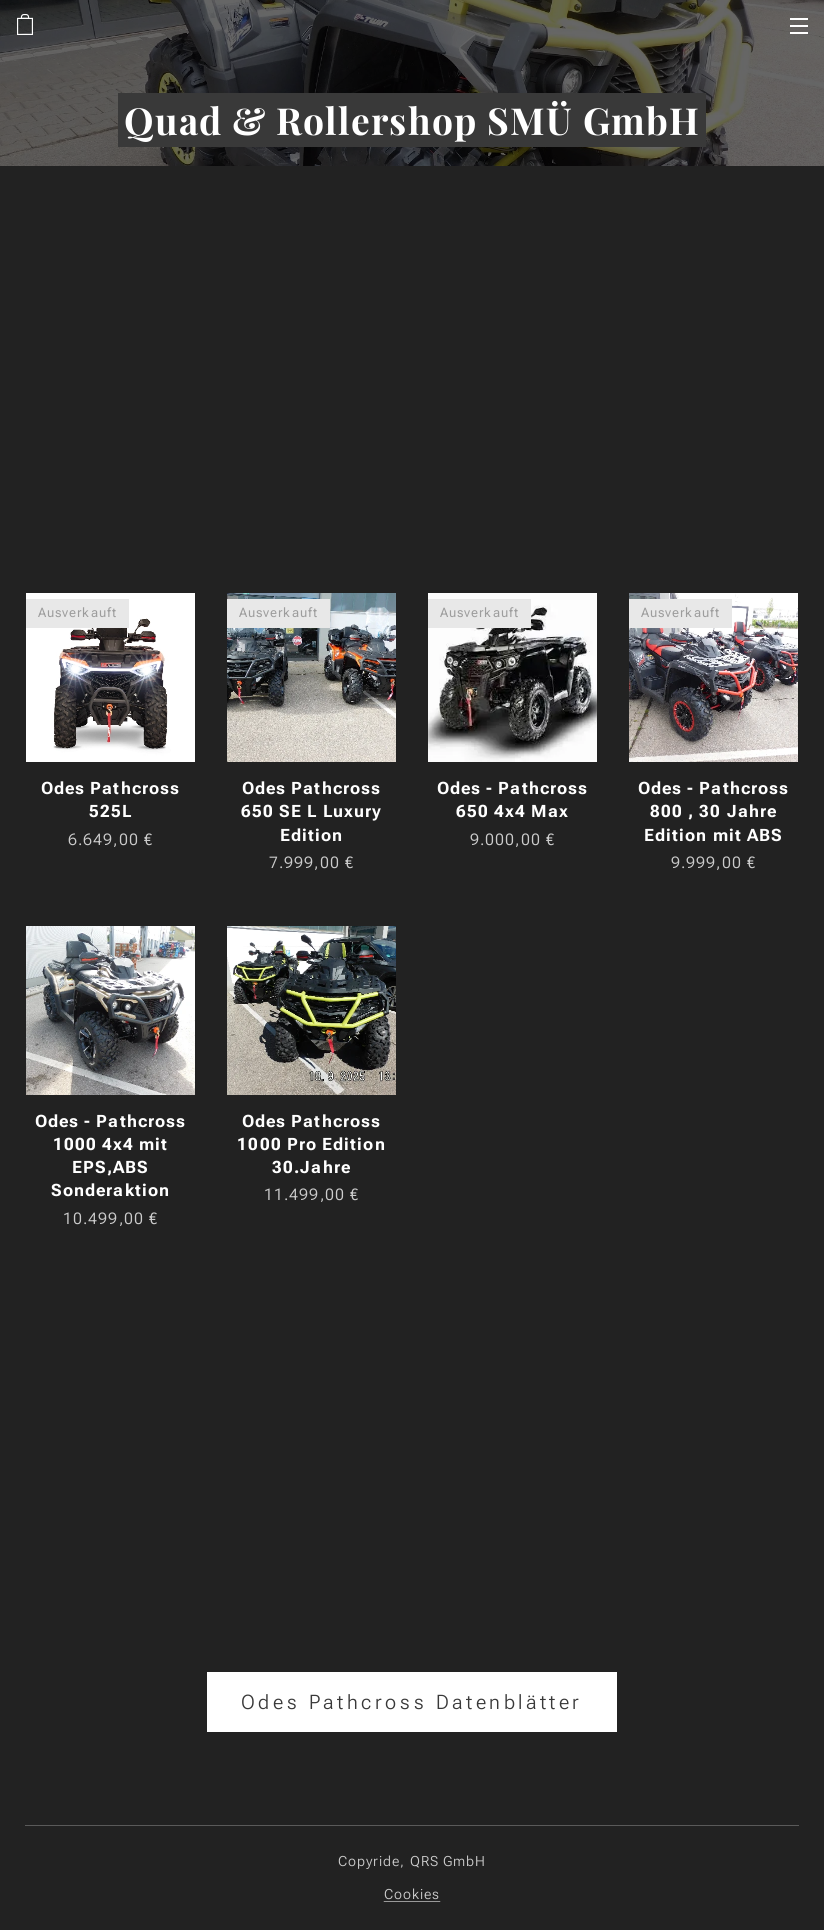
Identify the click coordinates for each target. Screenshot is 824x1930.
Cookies (412, 1894)
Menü (799, 26)
